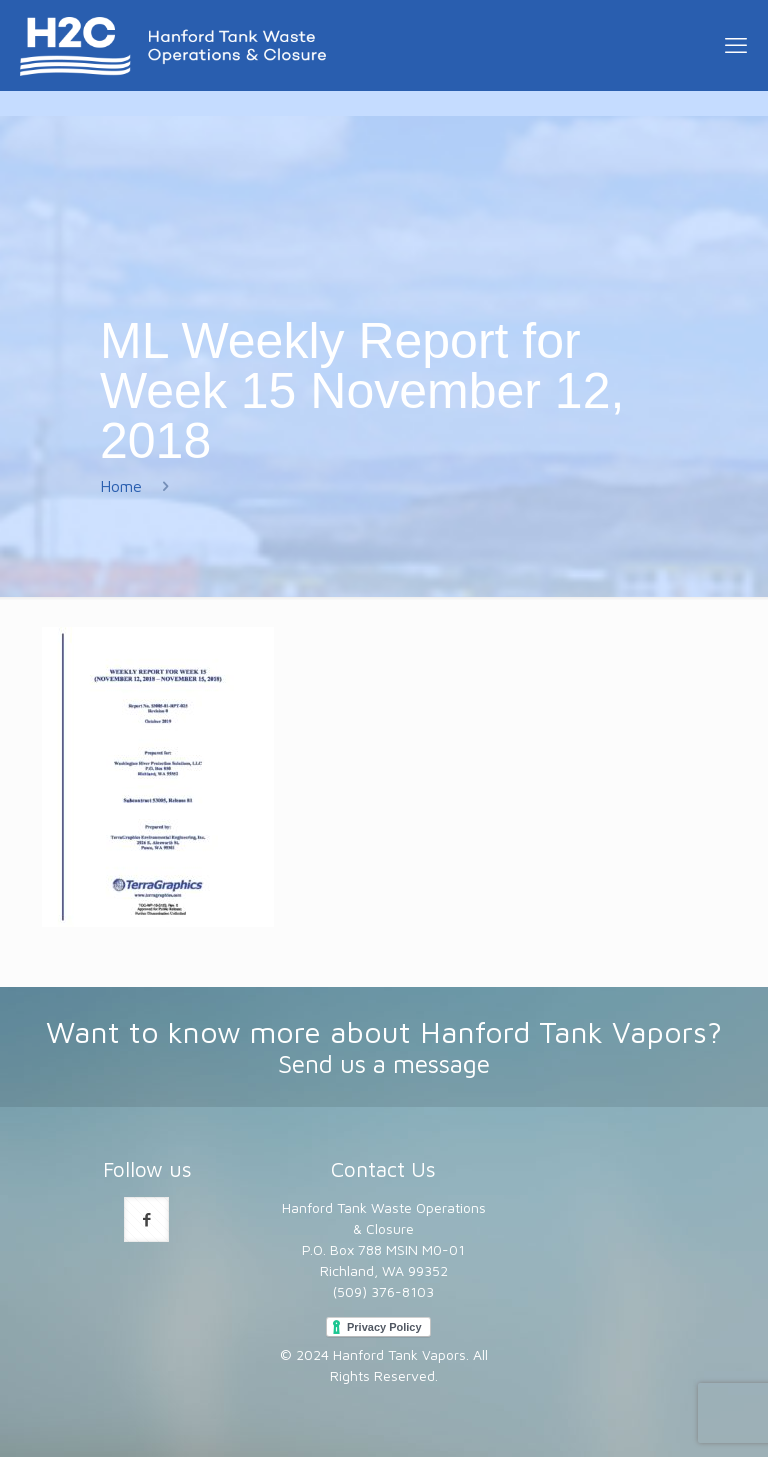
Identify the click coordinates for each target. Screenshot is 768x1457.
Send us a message (384, 1063)
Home (121, 486)
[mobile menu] (736, 45)
